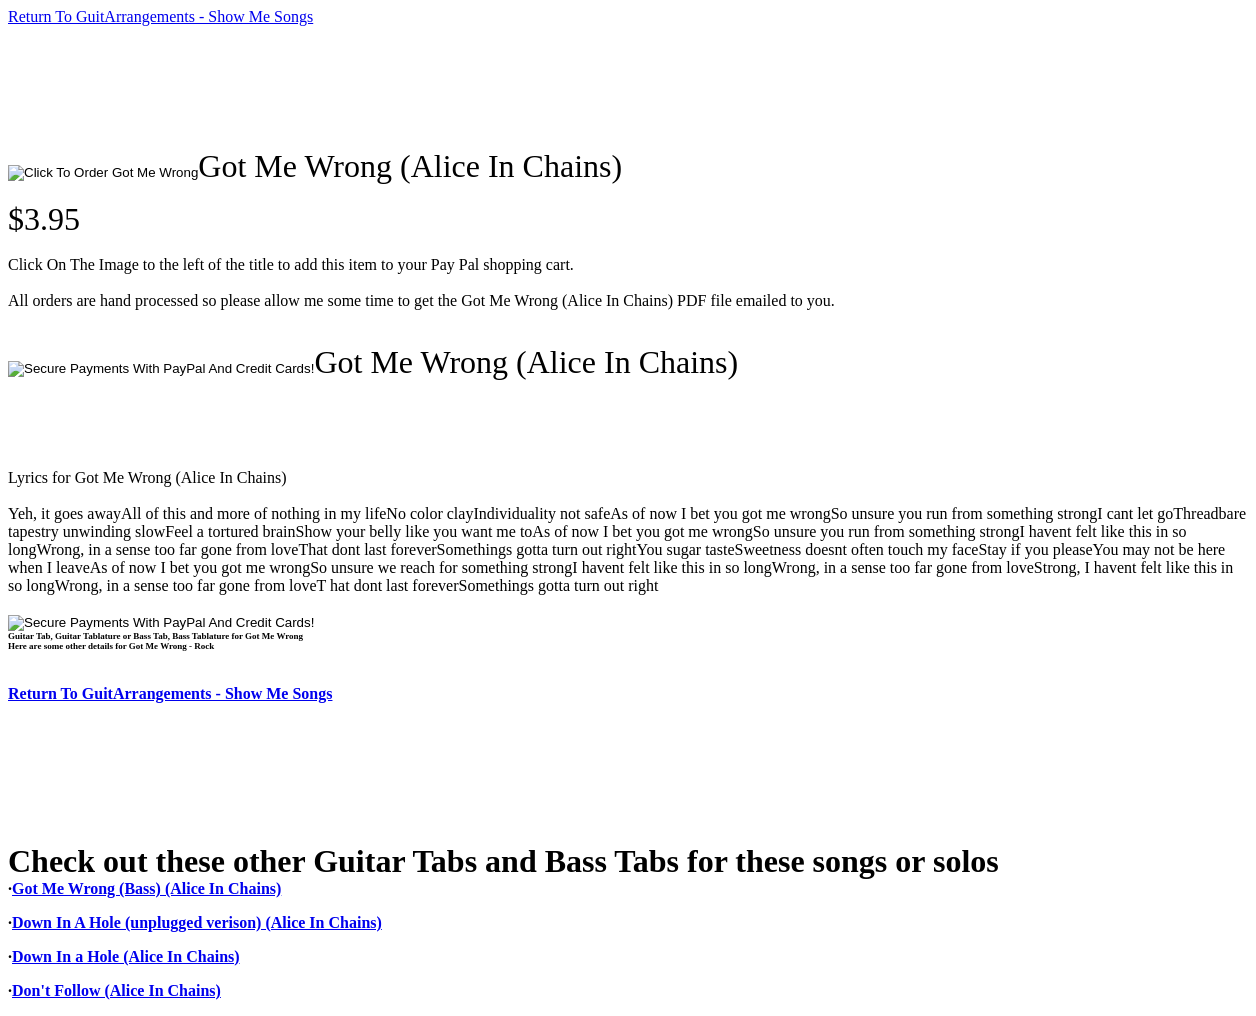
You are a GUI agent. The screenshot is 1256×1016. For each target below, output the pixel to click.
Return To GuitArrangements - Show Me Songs (160, 16)
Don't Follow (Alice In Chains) (116, 990)
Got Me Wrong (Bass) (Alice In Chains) (146, 888)
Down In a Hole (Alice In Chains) (126, 956)
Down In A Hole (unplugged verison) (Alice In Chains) (197, 922)
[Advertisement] (372, 87)
